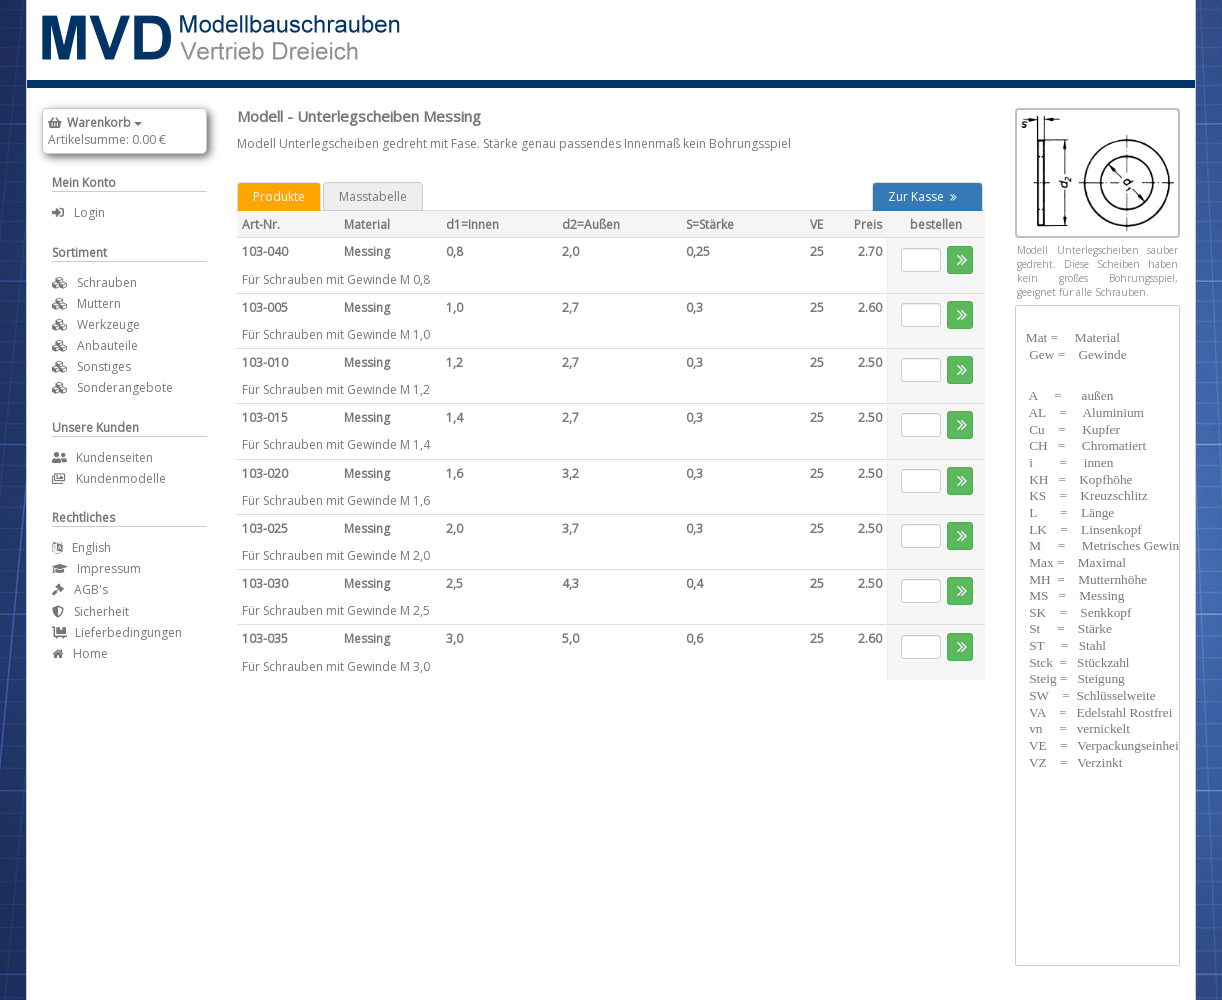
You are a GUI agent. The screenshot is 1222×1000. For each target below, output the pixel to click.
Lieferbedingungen (117, 632)
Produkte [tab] (279, 196)
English (81, 547)
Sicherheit (90, 611)
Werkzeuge (108, 324)
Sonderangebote (125, 387)
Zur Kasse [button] (922, 196)
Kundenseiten (102, 457)
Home (80, 653)
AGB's (80, 589)
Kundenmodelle (109, 478)
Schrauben (107, 282)
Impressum (96, 568)
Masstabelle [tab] (373, 196)
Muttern (99, 303)
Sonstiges (104, 366)
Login (78, 212)
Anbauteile (107, 345)
